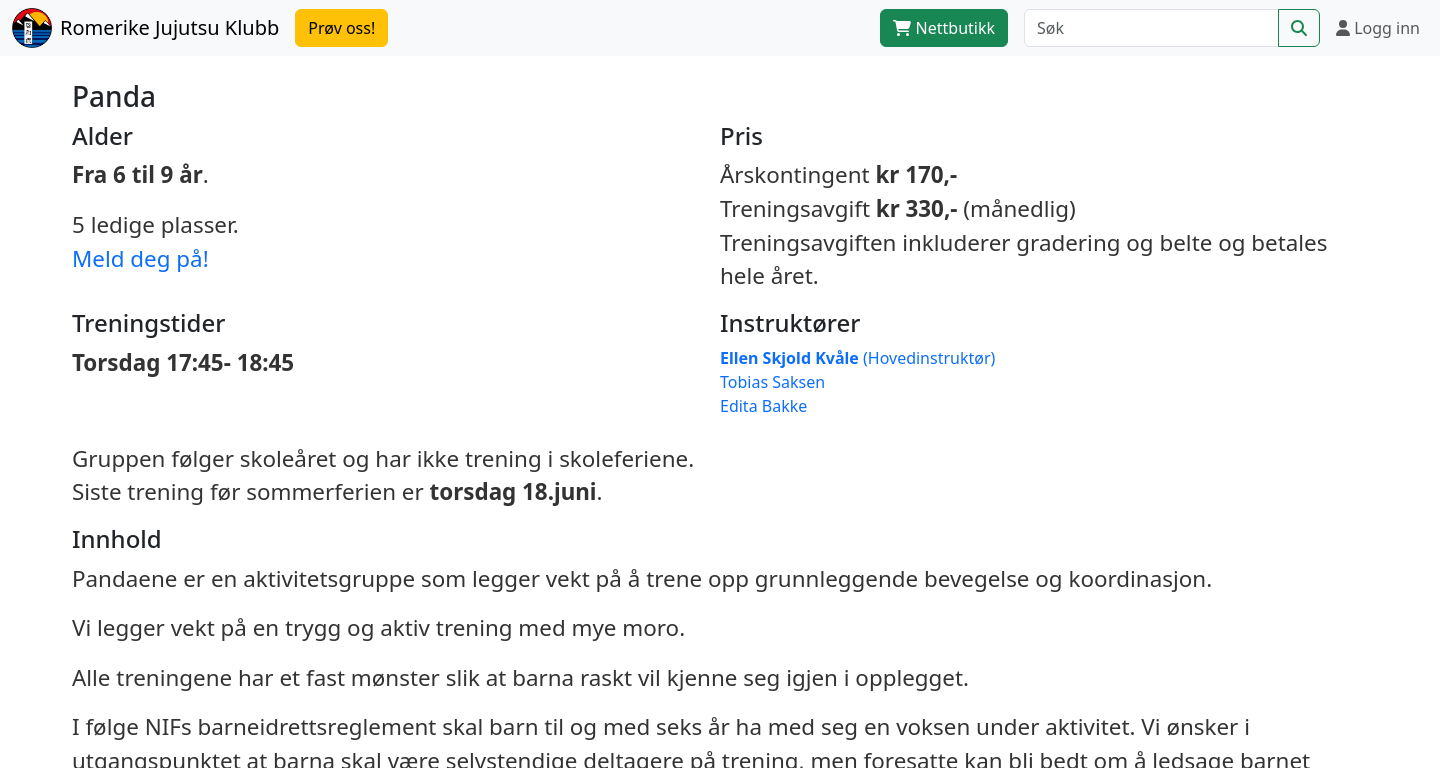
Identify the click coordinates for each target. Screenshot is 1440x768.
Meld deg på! (140, 258)
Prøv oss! (341, 28)
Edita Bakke (763, 406)
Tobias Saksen (772, 382)
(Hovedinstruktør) (857, 358)
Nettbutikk (944, 28)
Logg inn (1378, 28)
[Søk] (1151, 28)
